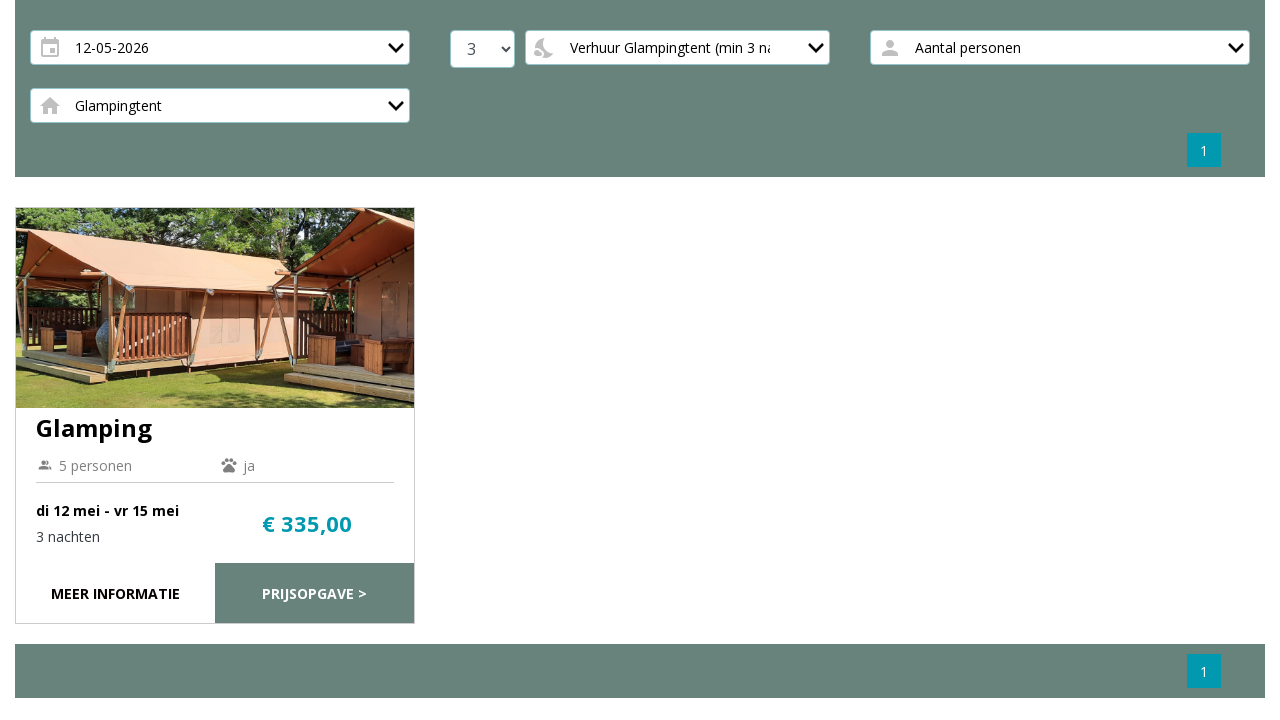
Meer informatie (115, 593)
